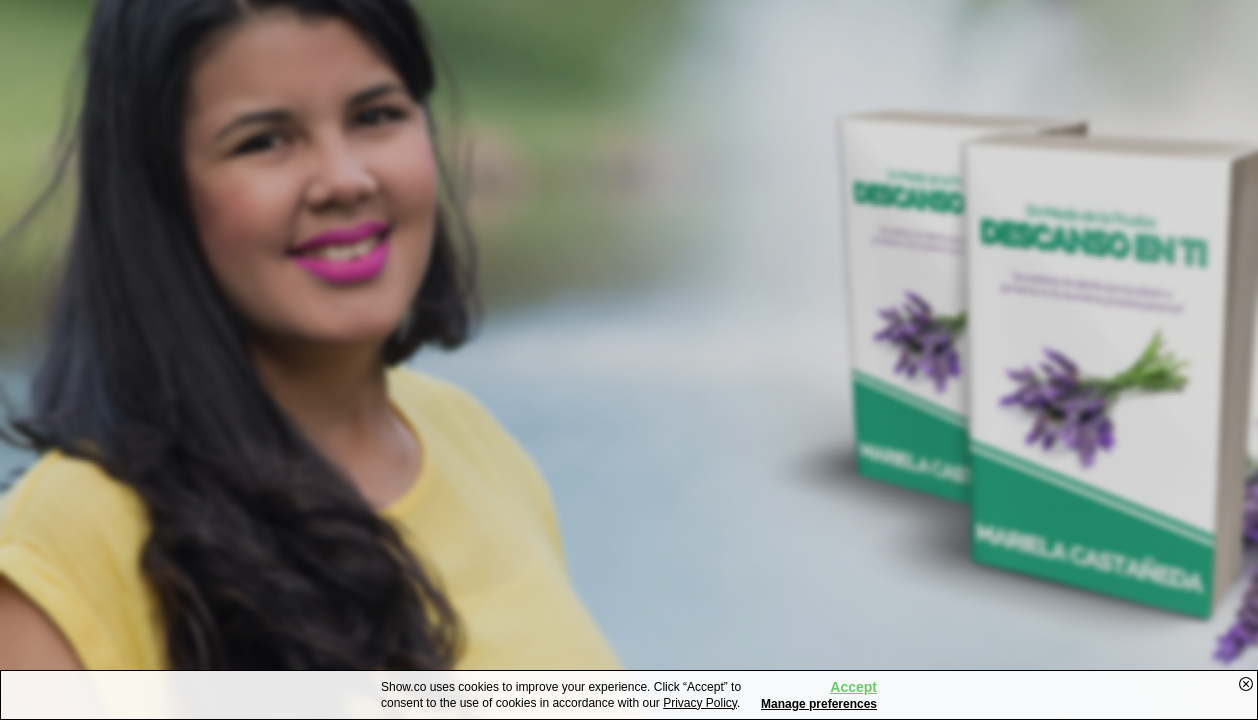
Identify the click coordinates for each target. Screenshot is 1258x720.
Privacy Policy (700, 703)
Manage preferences (819, 704)
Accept (853, 687)
